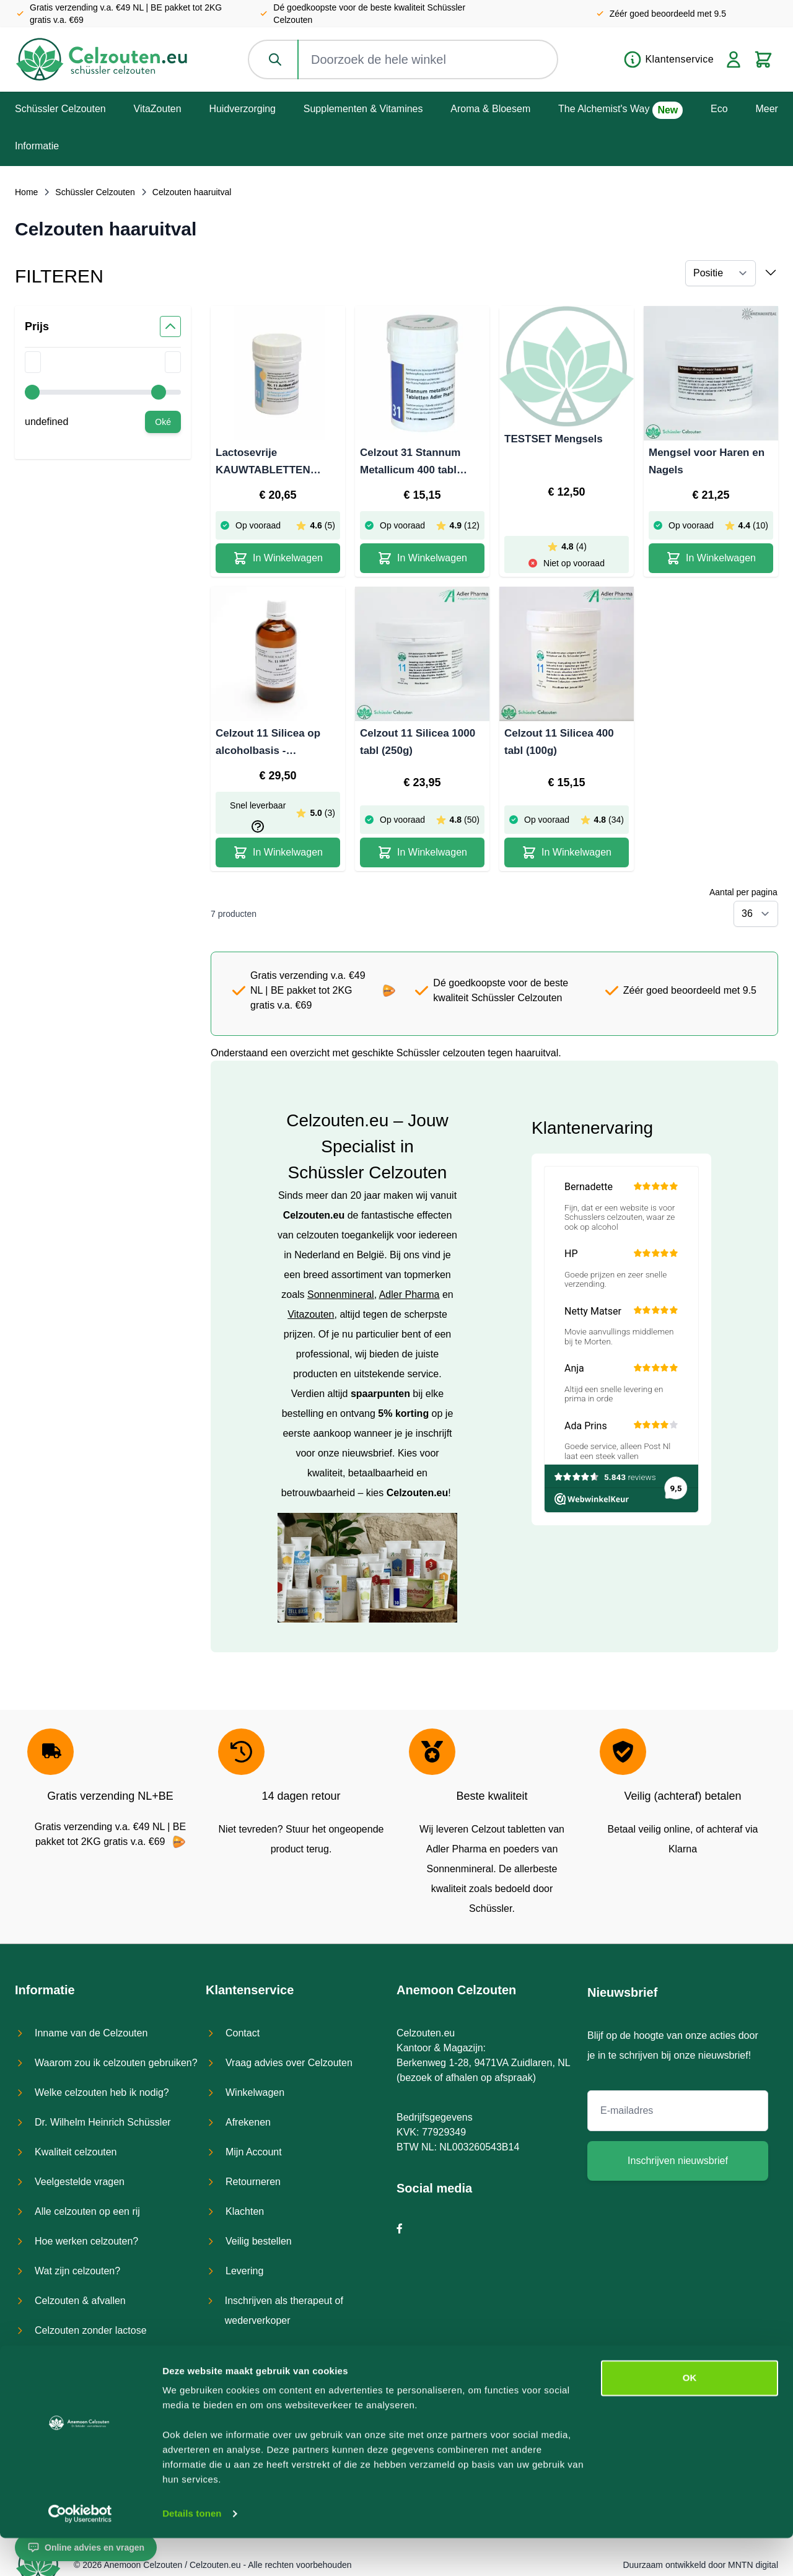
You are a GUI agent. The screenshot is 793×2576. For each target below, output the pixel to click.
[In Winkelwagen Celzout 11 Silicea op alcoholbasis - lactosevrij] (278, 852)
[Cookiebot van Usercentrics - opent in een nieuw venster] (80, 2552)
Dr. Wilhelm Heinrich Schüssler (103, 2122)
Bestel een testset (265, 2350)
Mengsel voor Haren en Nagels (707, 461)
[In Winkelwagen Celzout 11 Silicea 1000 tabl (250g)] (422, 852)
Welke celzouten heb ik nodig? (102, 2092)
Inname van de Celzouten (91, 2033)
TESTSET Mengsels (553, 439)
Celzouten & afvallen (80, 2300)
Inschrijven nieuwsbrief (678, 2160)
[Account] (733, 59)
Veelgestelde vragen (80, 2181)
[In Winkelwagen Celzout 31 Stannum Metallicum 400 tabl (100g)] (422, 558)
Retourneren (253, 2181)
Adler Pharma (409, 1294)
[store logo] (101, 59)
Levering (244, 2271)
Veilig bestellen (259, 2241)
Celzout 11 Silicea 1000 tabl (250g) (417, 741)
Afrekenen (248, 2122)
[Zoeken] (276, 59)
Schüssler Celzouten (60, 108)
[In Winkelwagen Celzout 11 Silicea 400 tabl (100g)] (566, 852)
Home (26, 192)
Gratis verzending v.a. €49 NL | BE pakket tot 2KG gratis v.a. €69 (126, 13)
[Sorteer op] (720, 273)
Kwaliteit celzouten (76, 2152)
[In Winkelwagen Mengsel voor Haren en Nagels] (711, 558)
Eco (719, 108)
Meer (766, 108)
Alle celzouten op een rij (87, 2211)
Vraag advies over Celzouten (289, 2062)
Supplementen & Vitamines (363, 108)
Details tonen (191, 2551)
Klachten (245, 2211)
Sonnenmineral (340, 1294)
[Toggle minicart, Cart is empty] (763, 59)
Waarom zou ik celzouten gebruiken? (116, 2062)
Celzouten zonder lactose (91, 2330)
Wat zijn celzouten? (77, 2271)
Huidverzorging (242, 108)
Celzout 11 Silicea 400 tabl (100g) (559, 741)
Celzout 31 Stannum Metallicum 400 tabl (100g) (410, 463)
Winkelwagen (255, 2092)
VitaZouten (158, 108)
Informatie (37, 146)
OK (690, 2416)
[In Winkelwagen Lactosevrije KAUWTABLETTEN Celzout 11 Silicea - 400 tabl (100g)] (278, 558)
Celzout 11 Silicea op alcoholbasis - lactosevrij (268, 743)
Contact (243, 2033)
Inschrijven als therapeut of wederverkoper (284, 2310)
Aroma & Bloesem (490, 108)
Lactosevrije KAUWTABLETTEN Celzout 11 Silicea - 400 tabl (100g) (273, 463)
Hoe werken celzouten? (86, 2241)
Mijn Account (254, 2152)
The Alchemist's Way (603, 108)
